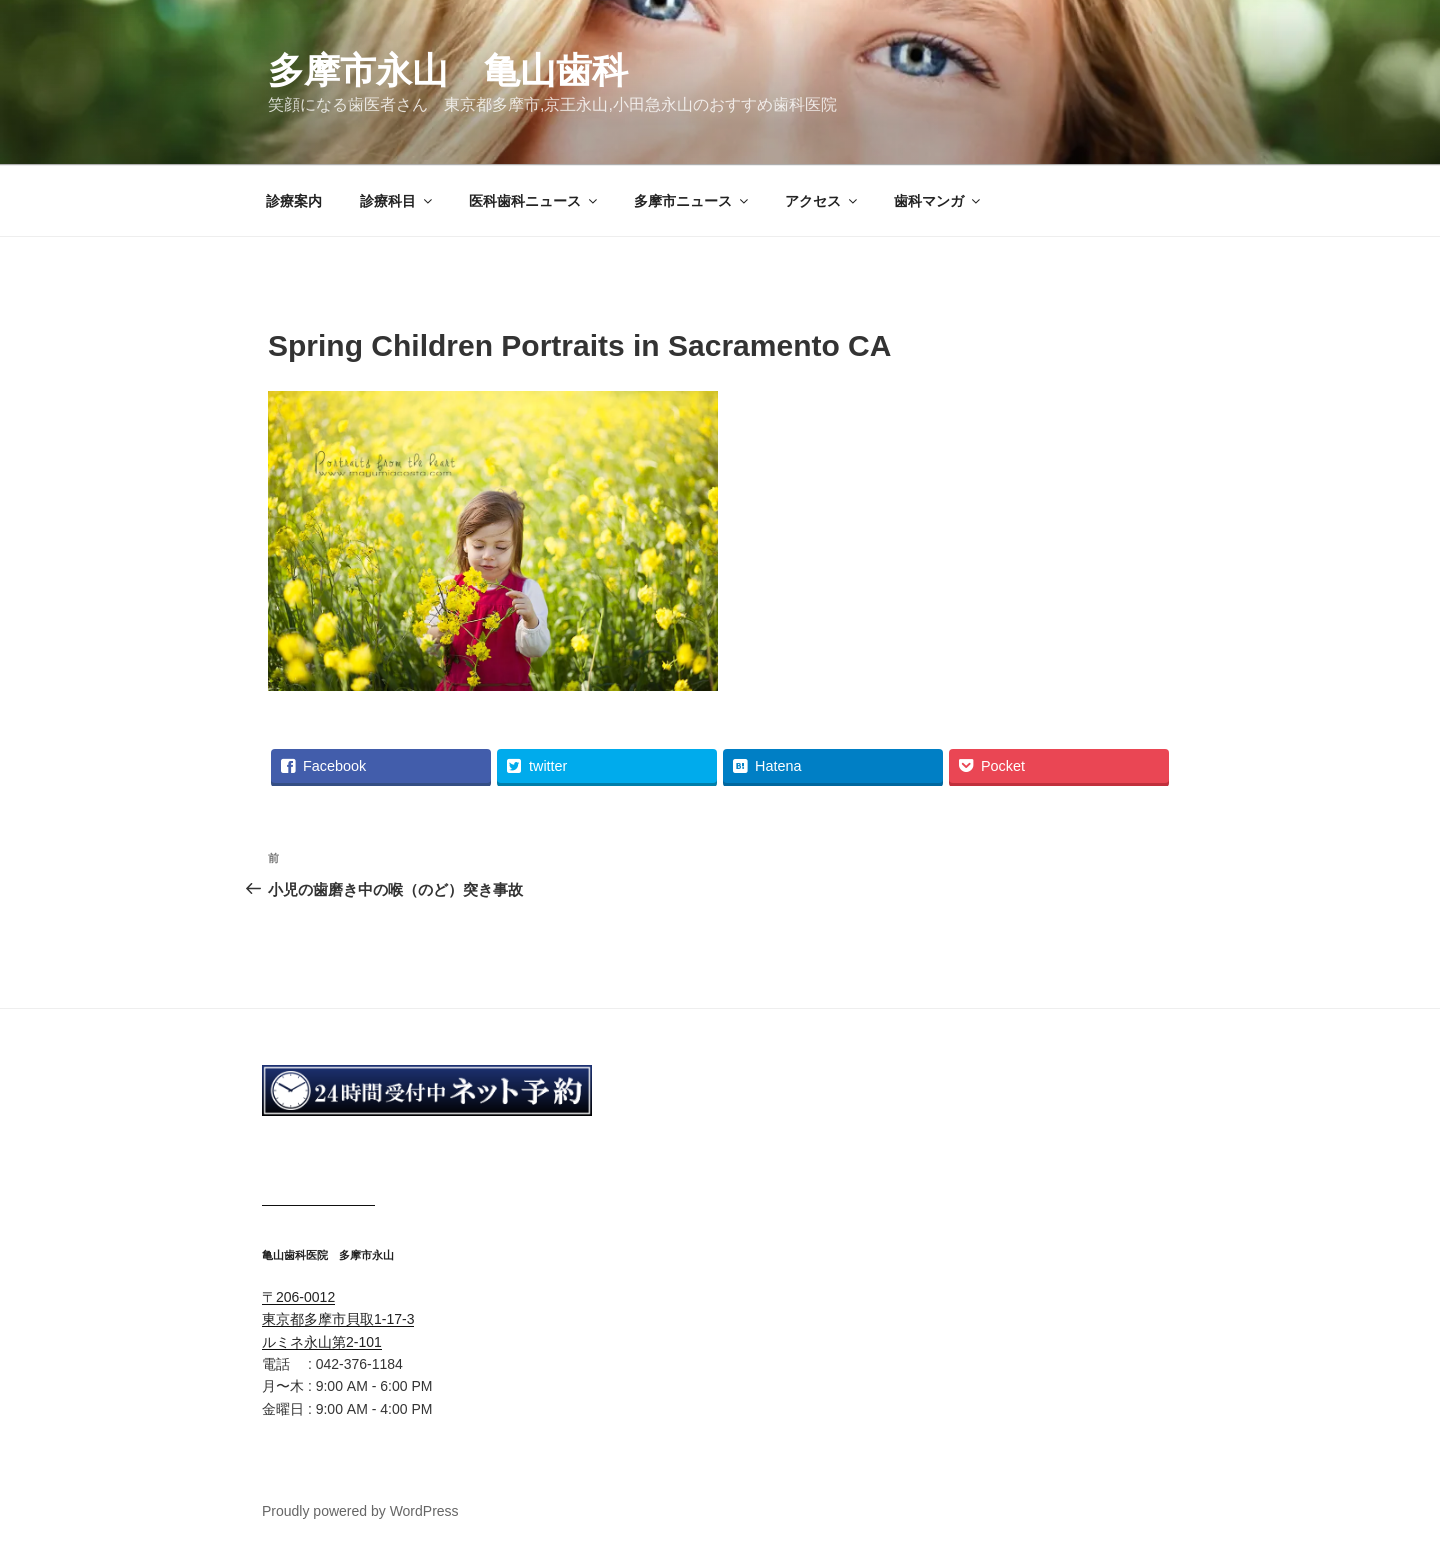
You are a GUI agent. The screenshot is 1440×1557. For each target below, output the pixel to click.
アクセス (822, 201)
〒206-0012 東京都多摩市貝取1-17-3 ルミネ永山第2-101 (338, 1319)
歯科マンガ (938, 201)
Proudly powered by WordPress (360, 1511)
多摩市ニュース (692, 201)
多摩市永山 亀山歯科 (448, 70)
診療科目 (397, 201)
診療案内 (294, 201)
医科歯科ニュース (534, 201)
